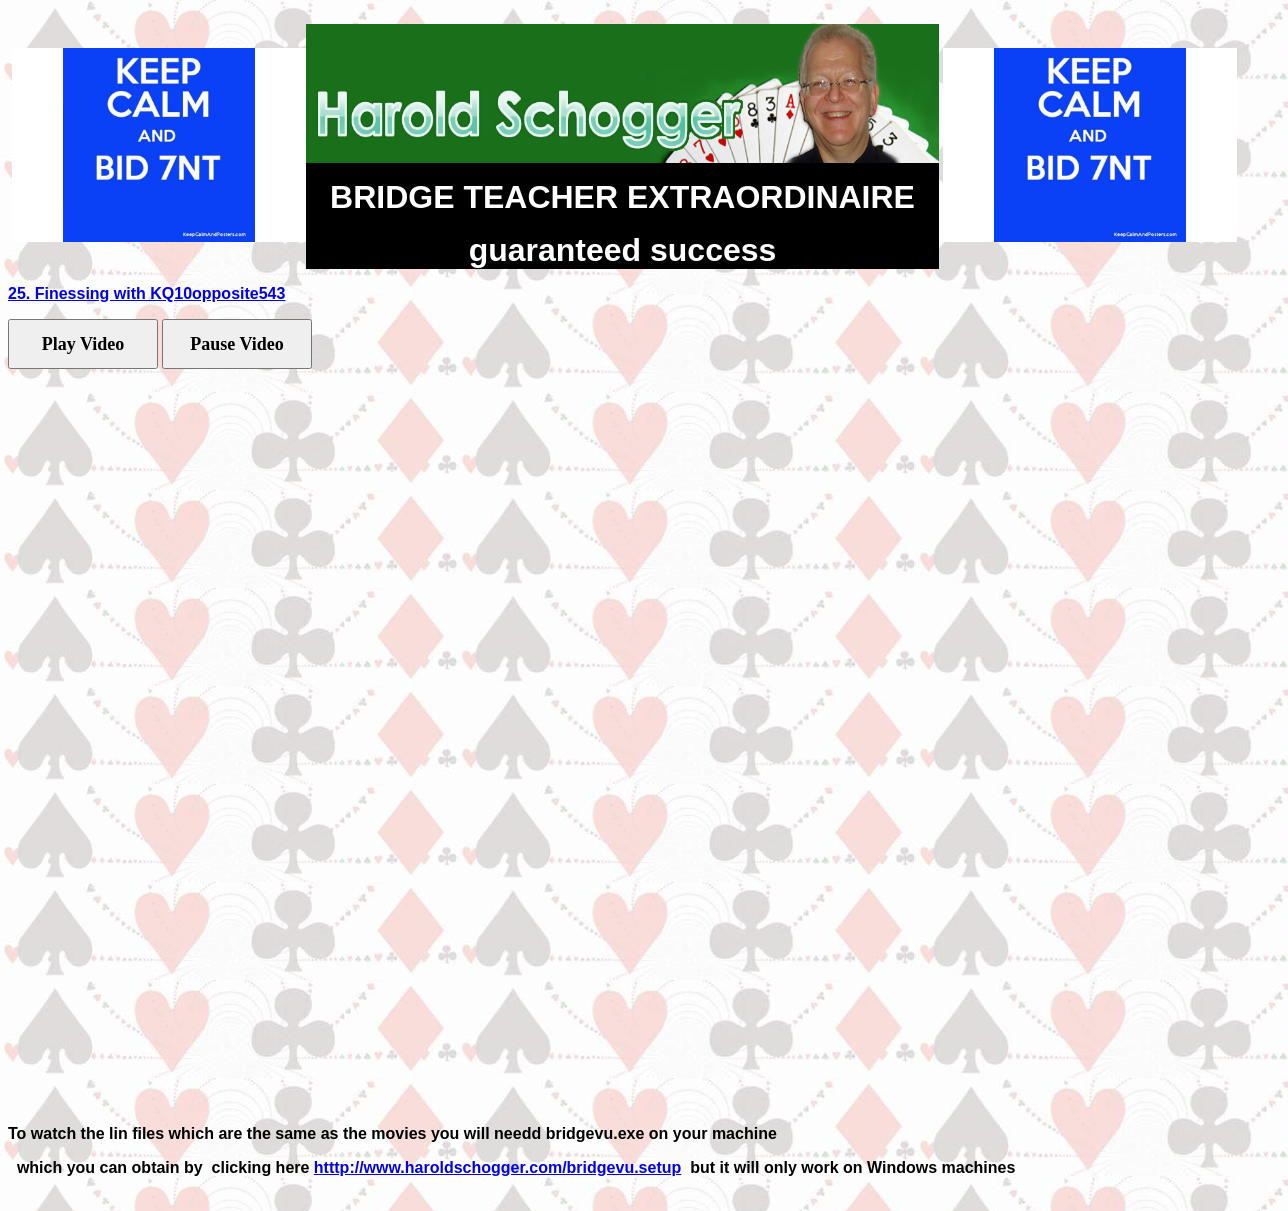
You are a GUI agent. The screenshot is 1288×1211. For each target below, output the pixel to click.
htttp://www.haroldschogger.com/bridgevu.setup (497, 1167)
